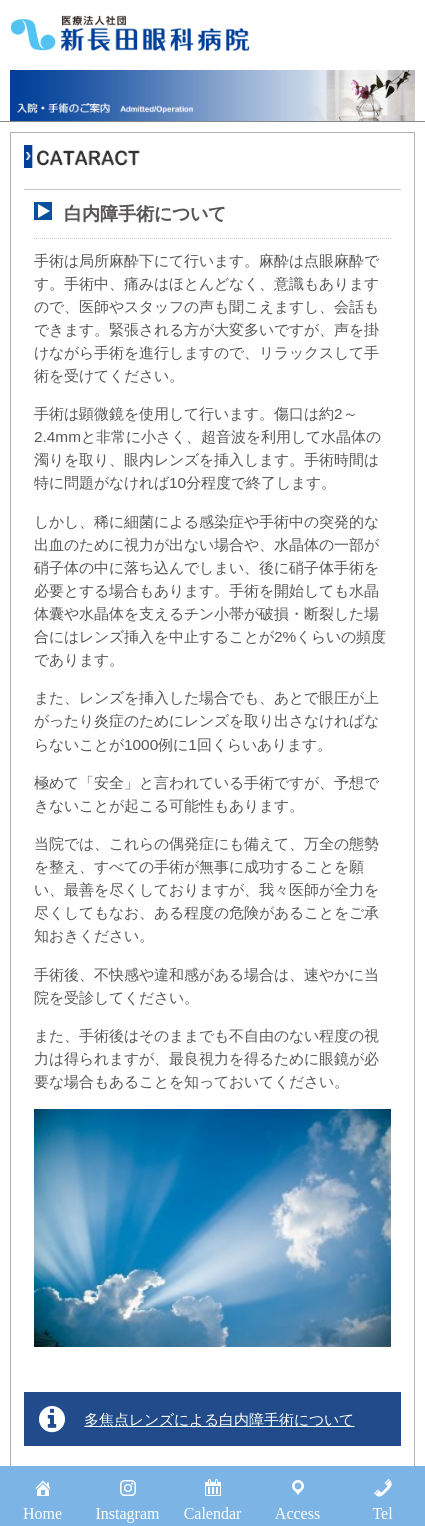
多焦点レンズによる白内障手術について (219, 1419)
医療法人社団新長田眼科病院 (130, 33)
